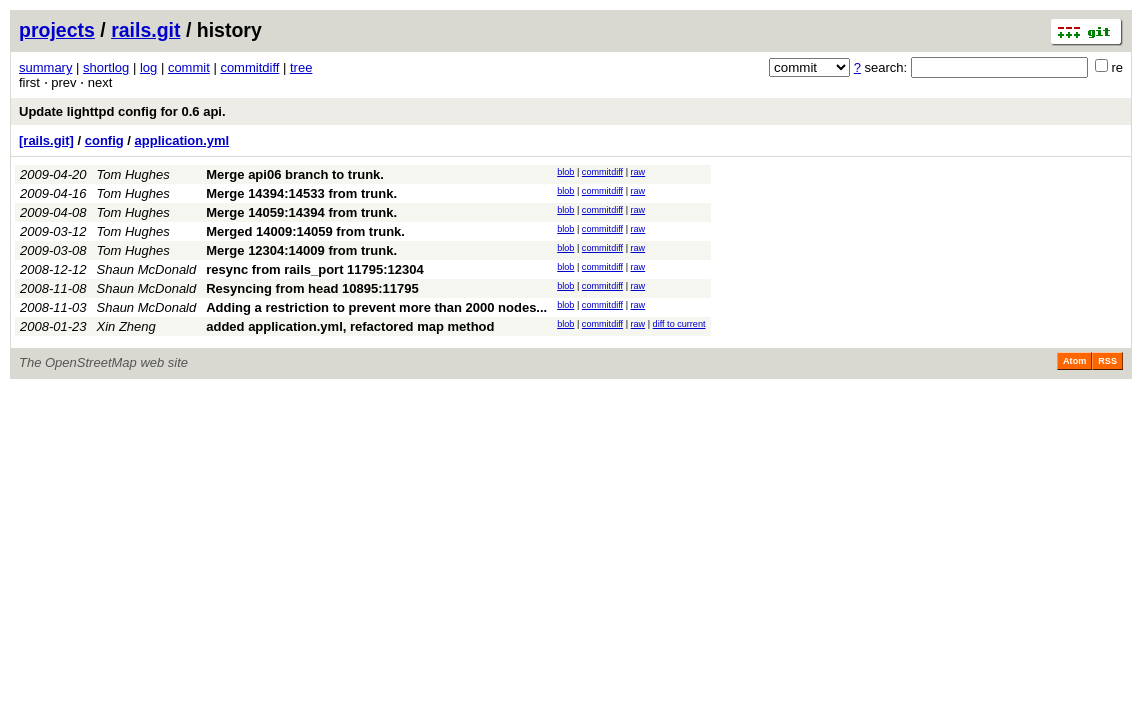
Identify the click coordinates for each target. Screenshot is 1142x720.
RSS (1107, 361)
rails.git (145, 30)
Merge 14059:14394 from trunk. (301, 212)
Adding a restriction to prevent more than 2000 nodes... (376, 307)
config (104, 140)
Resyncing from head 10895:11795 (312, 288)
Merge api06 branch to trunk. (295, 174)
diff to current (679, 324)
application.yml (182, 140)
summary (45, 67)
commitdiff (249, 67)
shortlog (106, 67)
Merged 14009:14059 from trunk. (305, 231)
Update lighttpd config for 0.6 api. (122, 111)
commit (189, 67)
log (148, 67)
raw (638, 172)
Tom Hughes (133, 174)
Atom (1074, 361)
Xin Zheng (126, 326)
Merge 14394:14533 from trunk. (301, 193)
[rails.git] (46, 140)
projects (57, 30)
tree (301, 67)
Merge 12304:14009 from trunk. (301, 250)
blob (565, 172)
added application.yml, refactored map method (350, 326)
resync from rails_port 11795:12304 (315, 269)
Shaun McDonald (147, 269)
